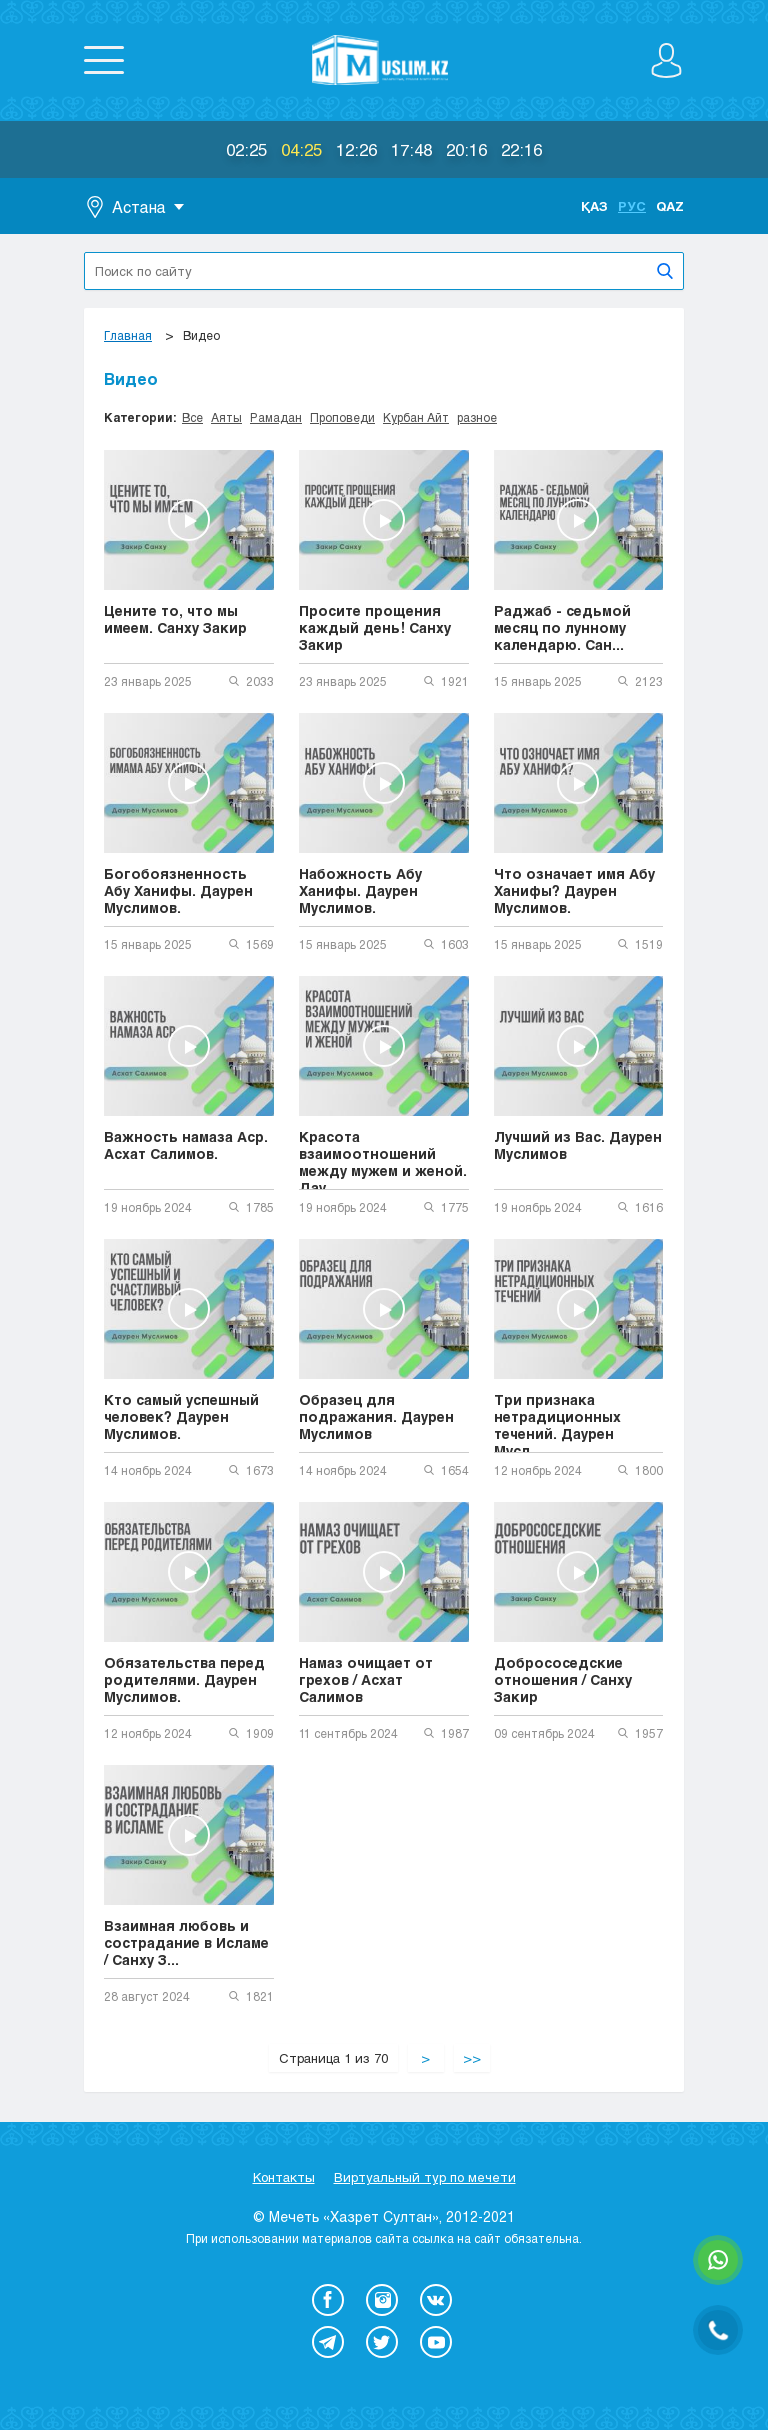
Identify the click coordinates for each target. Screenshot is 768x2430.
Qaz (670, 206)
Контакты (284, 2177)
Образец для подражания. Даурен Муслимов (376, 1416)
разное (477, 417)
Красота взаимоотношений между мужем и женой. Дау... (383, 1159)
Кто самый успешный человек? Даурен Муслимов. (181, 1416)
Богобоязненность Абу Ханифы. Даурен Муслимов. (178, 890)
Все (192, 417)
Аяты (226, 417)
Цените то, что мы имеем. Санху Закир (175, 619)
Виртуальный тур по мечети (425, 2177)
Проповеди (342, 417)
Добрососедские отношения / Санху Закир (563, 1679)
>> (472, 2058)
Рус (632, 206)
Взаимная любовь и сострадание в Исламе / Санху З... (186, 1942)
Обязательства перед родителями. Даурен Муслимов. (184, 1679)
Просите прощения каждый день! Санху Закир (375, 627)
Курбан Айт (416, 417)
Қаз (594, 206)
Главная (128, 335)
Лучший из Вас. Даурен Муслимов (578, 1145)
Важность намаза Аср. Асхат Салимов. (186, 1145)
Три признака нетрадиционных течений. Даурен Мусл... (557, 1422)
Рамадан (276, 417)
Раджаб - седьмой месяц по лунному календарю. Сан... (562, 627)
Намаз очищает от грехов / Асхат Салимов (366, 1679)
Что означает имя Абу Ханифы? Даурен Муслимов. (574, 890)
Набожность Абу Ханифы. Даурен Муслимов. (360, 890)
